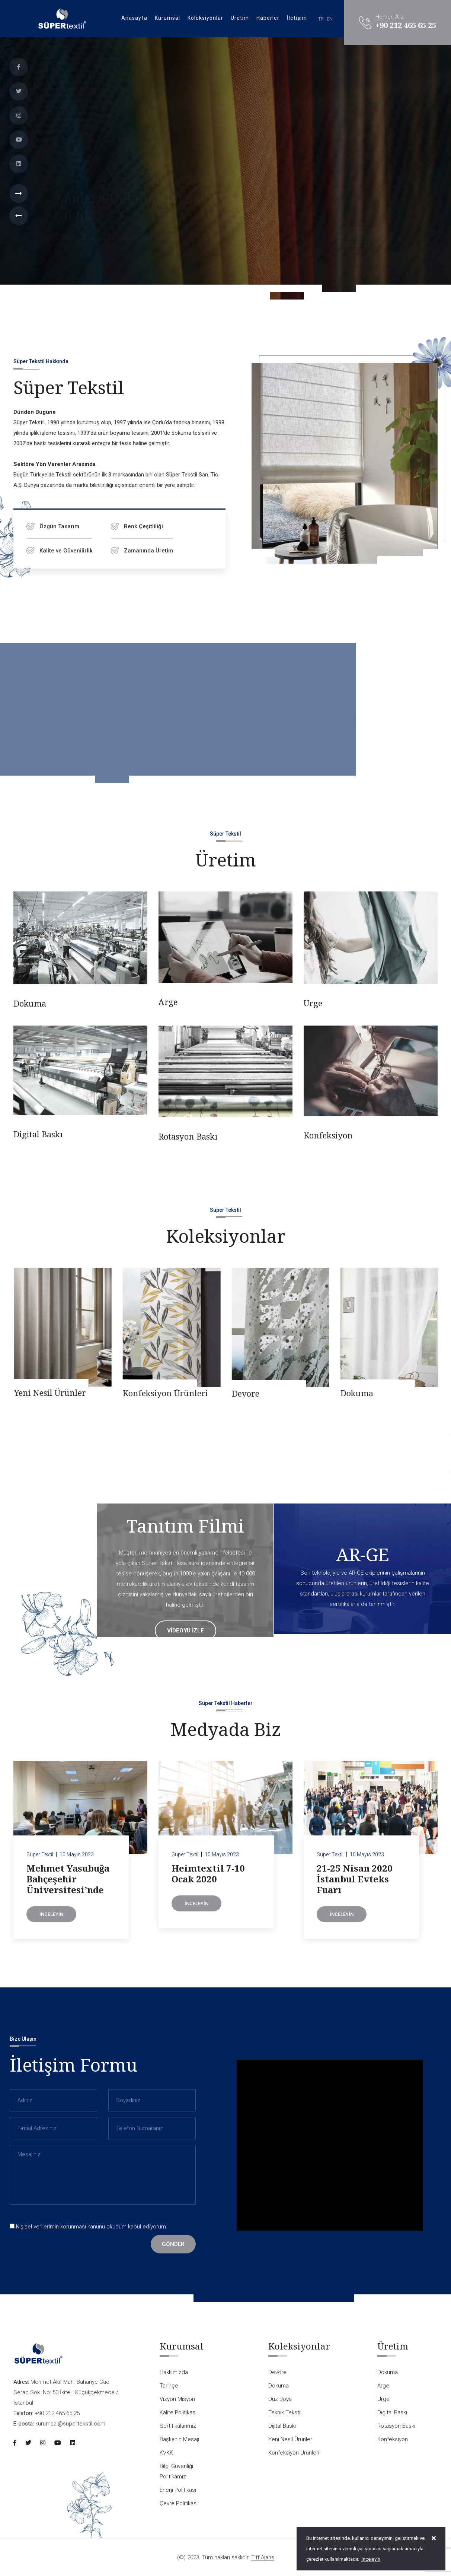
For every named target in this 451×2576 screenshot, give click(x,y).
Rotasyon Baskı (188, 1141)
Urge (313, 1007)
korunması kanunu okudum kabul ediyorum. (88, 2226)
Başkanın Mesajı (179, 2439)
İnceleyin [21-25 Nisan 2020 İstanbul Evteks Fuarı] (342, 1919)
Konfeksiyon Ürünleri (273, 1392)
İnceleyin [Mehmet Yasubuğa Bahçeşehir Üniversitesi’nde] (51, 1919)
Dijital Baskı (36, 1393)
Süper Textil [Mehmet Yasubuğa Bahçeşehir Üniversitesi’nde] (39, 1860)
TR (321, 19)
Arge (168, 1006)
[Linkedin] (18, 164)
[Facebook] (18, 67)
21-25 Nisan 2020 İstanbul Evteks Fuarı (355, 1884)
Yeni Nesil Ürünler (158, 1392)
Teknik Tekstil (284, 2412)
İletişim (297, 18)
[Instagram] (18, 115)
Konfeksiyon (328, 1140)
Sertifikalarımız (178, 2426)
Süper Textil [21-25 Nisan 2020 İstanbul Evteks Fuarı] (330, 1860)
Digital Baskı (38, 1138)
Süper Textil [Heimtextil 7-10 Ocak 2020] (185, 1860)
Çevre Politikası (179, 2503)
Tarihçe (169, 2385)
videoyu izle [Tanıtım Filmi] (185, 1630)
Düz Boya (280, 2399)
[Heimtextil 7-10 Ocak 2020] (225, 1812)
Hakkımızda (174, 2372)
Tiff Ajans (262, 2558)
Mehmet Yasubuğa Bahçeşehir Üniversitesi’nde (67, 1884)
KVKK (166, 2452)
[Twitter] (18, 91)
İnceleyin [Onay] (370, 2559)
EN (330, 19)
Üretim (240, 18)
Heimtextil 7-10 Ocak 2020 (208, 1878)
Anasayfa (134, 18)
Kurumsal (167, 18)
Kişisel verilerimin (37, 2226)
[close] (434, 2538)
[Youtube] (18, 139)
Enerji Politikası (178, 2490)
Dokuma (29, 1008)
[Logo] (62, 18)
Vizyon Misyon (177, 2399)
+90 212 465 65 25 (405, 25)
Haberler (267, 18)
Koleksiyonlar (205, 18)
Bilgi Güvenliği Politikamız (176, 2471)
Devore (354, 1393)
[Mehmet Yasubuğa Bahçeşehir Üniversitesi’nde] (80, 1812)
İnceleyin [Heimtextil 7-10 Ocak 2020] (196, 1908)
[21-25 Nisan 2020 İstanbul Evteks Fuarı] (371, 1812)
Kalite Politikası (178, 2412)
